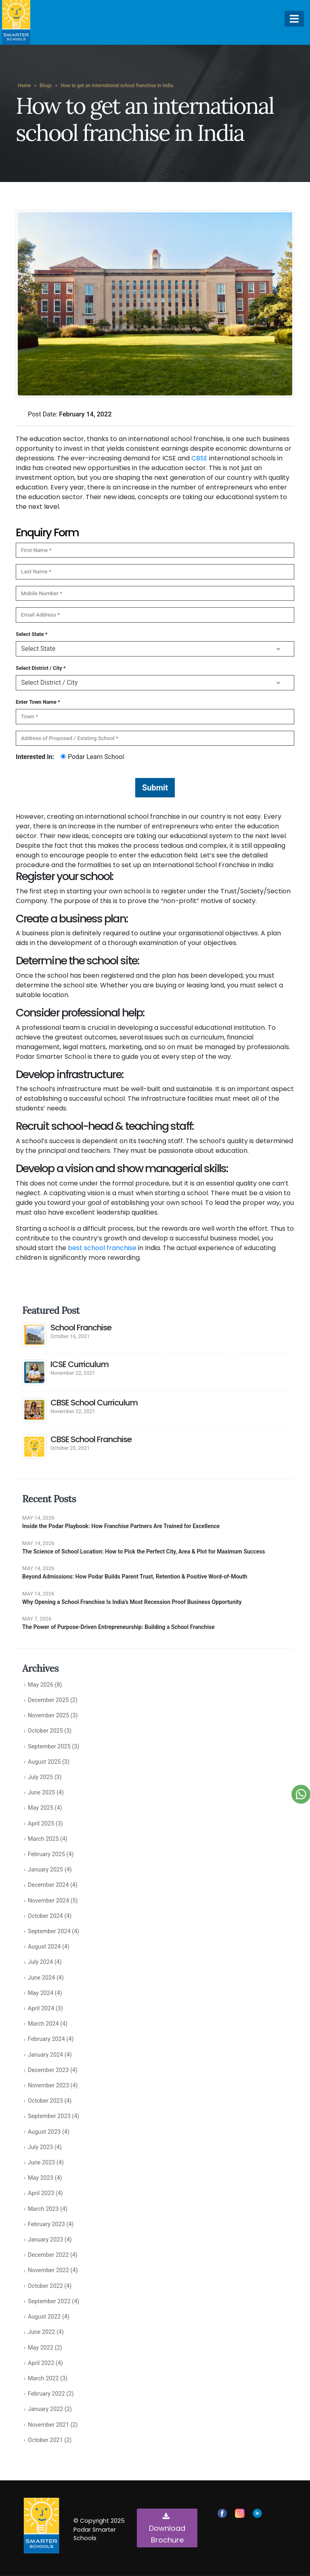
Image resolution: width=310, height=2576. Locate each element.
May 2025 (40, 1807)
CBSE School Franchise (91, 1439)
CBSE (199, 458)
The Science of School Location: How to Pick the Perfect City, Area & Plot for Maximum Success (143, 1551)
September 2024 (49, 1931)
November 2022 (48, 2270)
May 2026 (40, 1684)
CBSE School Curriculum (94, 1402)
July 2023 (40, 2147)
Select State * (32, 634)
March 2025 (43, 1839)
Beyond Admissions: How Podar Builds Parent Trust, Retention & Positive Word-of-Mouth (134, 1576)
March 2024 (43, 2023)
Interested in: (35, 757)
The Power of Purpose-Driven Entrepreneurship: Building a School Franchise (118, 1627)
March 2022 (43, 2378)
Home (24, 85)
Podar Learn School (92, 757)
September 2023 (49, 2116)
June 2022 (41, 2332)
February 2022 (46, 2393)
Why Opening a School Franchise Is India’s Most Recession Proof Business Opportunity (132, 1602)
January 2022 (45, 2409)
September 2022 (49, 2301)
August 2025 (44, 1761)
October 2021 (45, 2440)
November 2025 (48, 1715)
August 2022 (44, 2316)
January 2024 (45, 2054)
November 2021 (48, 2424)
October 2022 (45, 2286)
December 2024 (48, 1885)
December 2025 (48, 1700)
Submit (155, 787)
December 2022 (48, 2255)
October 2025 (45, 1730)
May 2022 (40, 2347)
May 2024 (40, 1993)
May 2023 (40, 2178)
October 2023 (45, 2100)
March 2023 (43, 2209)
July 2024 (40, 1962)
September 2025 (49, 1746)
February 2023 (46, 2224)
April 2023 (41, 2193)
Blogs (46, 85)
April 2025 (41, 1823)
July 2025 (40, 1777)
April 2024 (41, 2008)
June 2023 (41, 2162)
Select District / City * (41, 668)
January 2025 (45, 1869)
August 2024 (44, 1946)
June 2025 (41, 1792)
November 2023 (48, 2085)
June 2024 (41, 1977)
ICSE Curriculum (79, 1364)
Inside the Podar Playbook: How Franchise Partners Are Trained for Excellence (121, 1526)
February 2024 (46, 2039)
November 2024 (48, 1900)
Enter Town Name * (38, 702)
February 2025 (46, 1854)
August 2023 (44, 2132)
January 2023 (45, 2239)
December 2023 (48, 2070)
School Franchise (80, 1327)
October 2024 (45, 1916)
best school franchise (102, 1247)
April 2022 (41, 2363)
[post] (34, 1334)
